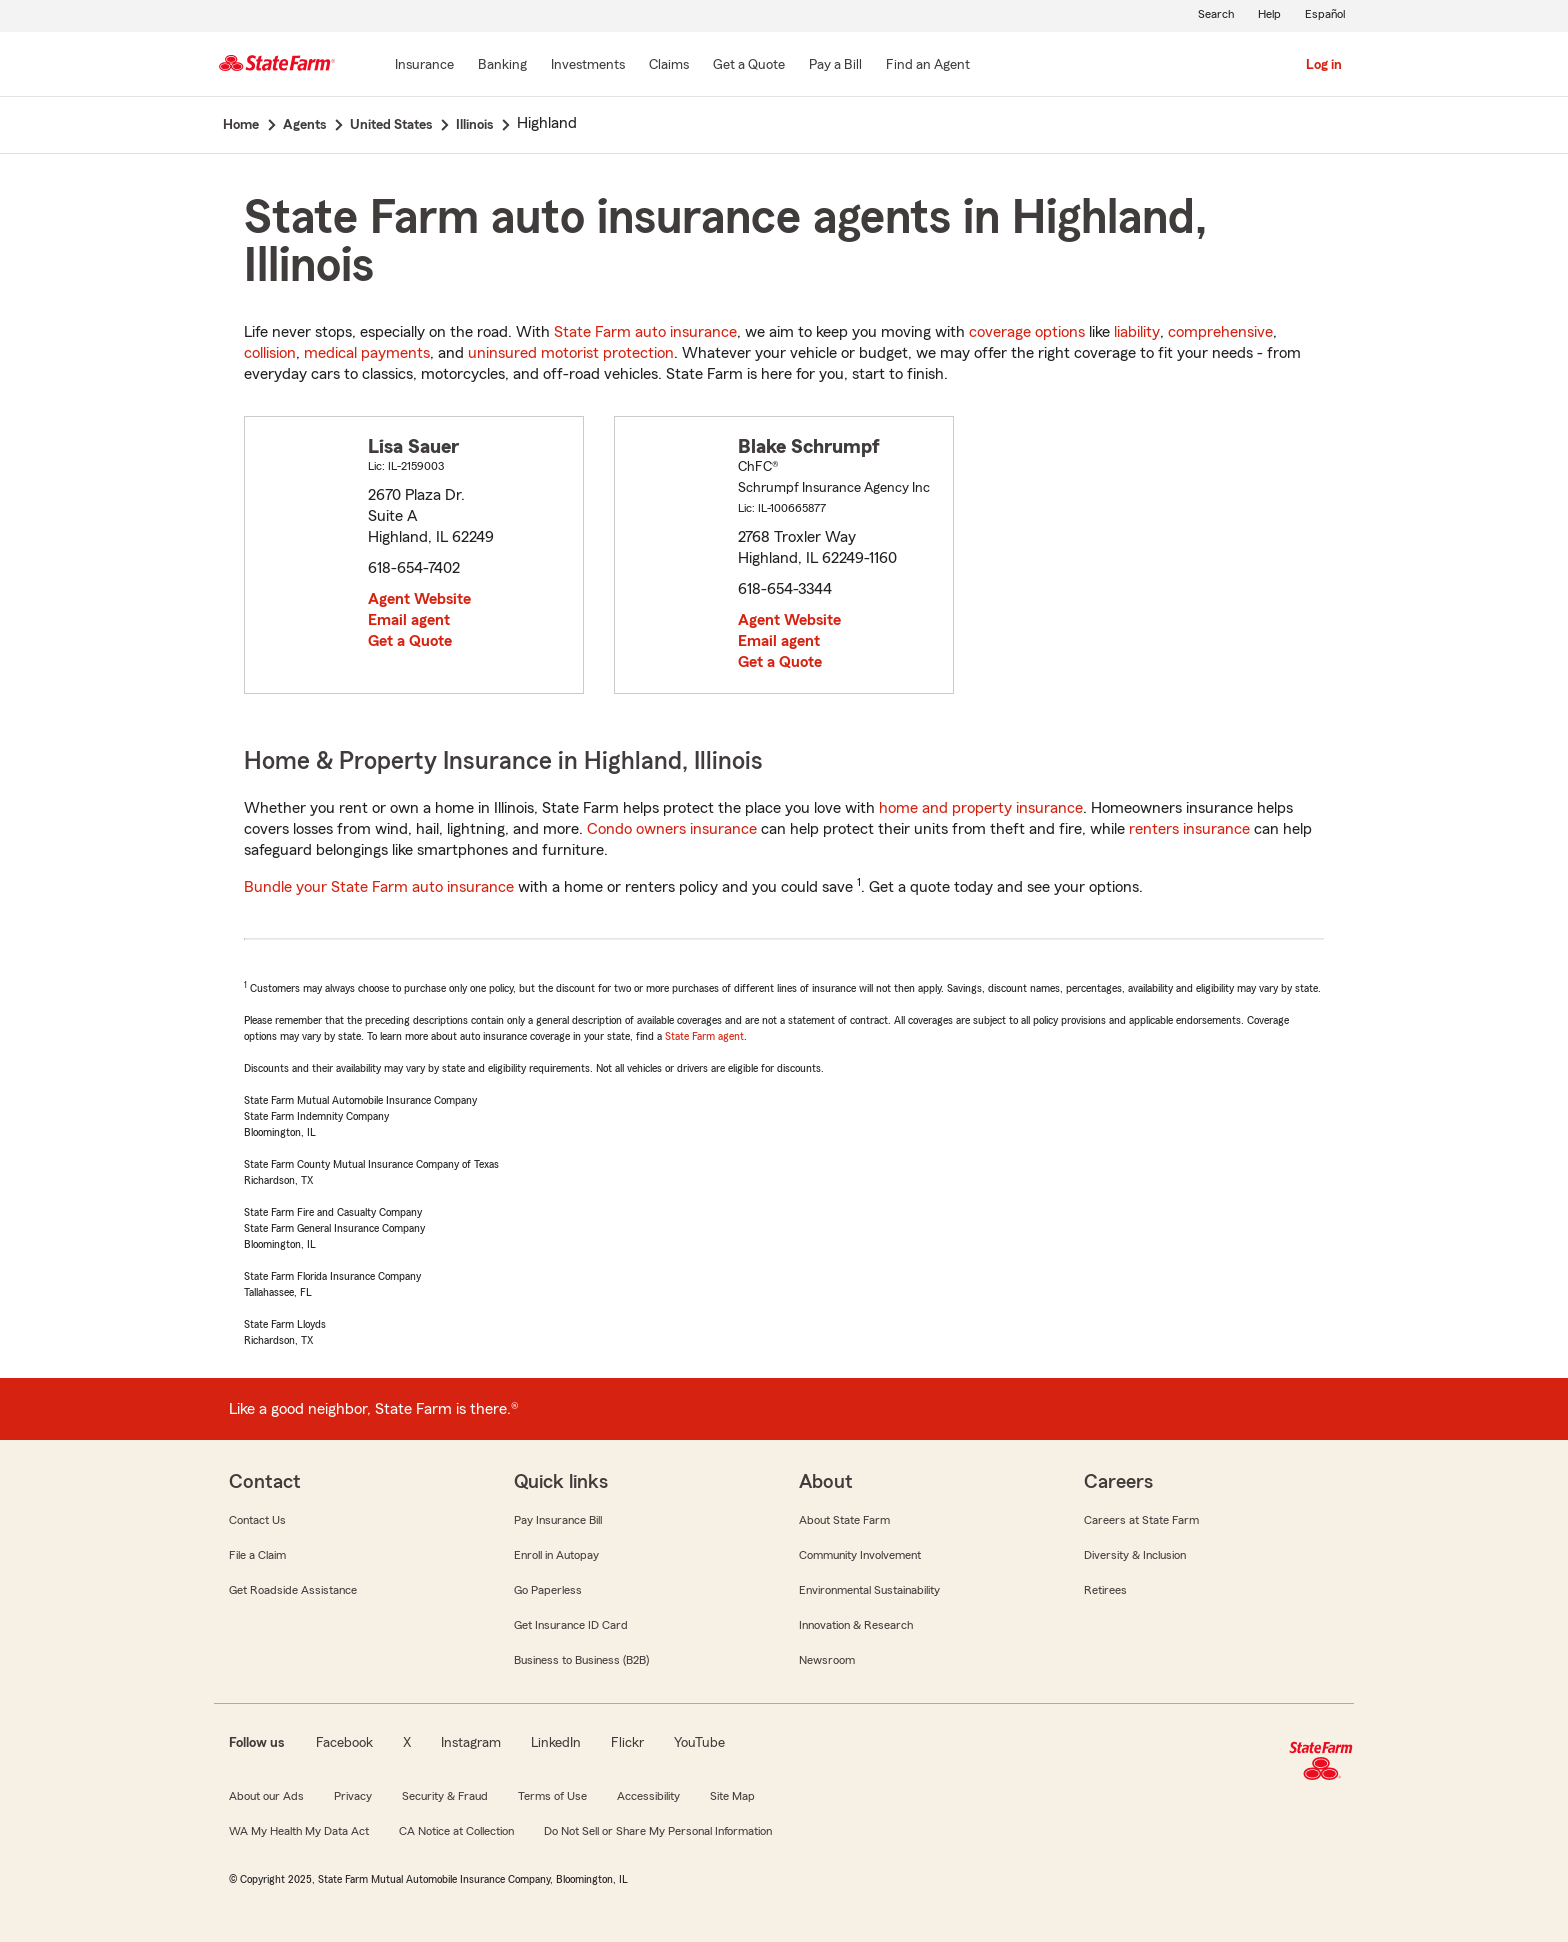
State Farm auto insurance (645, 332)
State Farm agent (704, 1036)
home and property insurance (981, 808)
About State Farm (844, 1520)
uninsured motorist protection (571, 353)
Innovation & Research (856, 1625)
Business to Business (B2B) (581, 1660)
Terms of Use (552, 1796)
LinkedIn (556, 1743)
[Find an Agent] (928, 66)
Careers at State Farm (1141, 1520)
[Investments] (588, 66)
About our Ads (266, 1796)
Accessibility (648, 1796)
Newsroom (827, 1660)
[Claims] (669, 66)
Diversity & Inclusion (1135, 1555)
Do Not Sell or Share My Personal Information (658, 1831)
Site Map (732, 1796)
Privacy (353, 1796)
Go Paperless (548, 1590)
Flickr (627, 1743)
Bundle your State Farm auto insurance (379, 887)
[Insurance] (424, 66)
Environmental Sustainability (869, 1590)
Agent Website (419, 599)
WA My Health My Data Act (299, 1831)
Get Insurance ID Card (571, 1625)
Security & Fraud (445, 1796)
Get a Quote (410, 641)
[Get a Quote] (749, 66)
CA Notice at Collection (456, 1831)
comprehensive (1220, 332)
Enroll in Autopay (556, 1555)
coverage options (1027, 332)
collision (270, 353)
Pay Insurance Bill (558, 1520)
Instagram (471, 1743)
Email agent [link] (409, 620)
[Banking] (502, 66)
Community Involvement (860, 1555)
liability (1137, 332)
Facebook (344, 1743)
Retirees (1105, 1590)
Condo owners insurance (672, 829)
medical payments (367, 353)
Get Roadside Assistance (293, 1590)
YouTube (699, 1743)
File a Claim (257, 1555)
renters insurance (1189, 829)
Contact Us (257, 1520)
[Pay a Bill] (835, 66)
